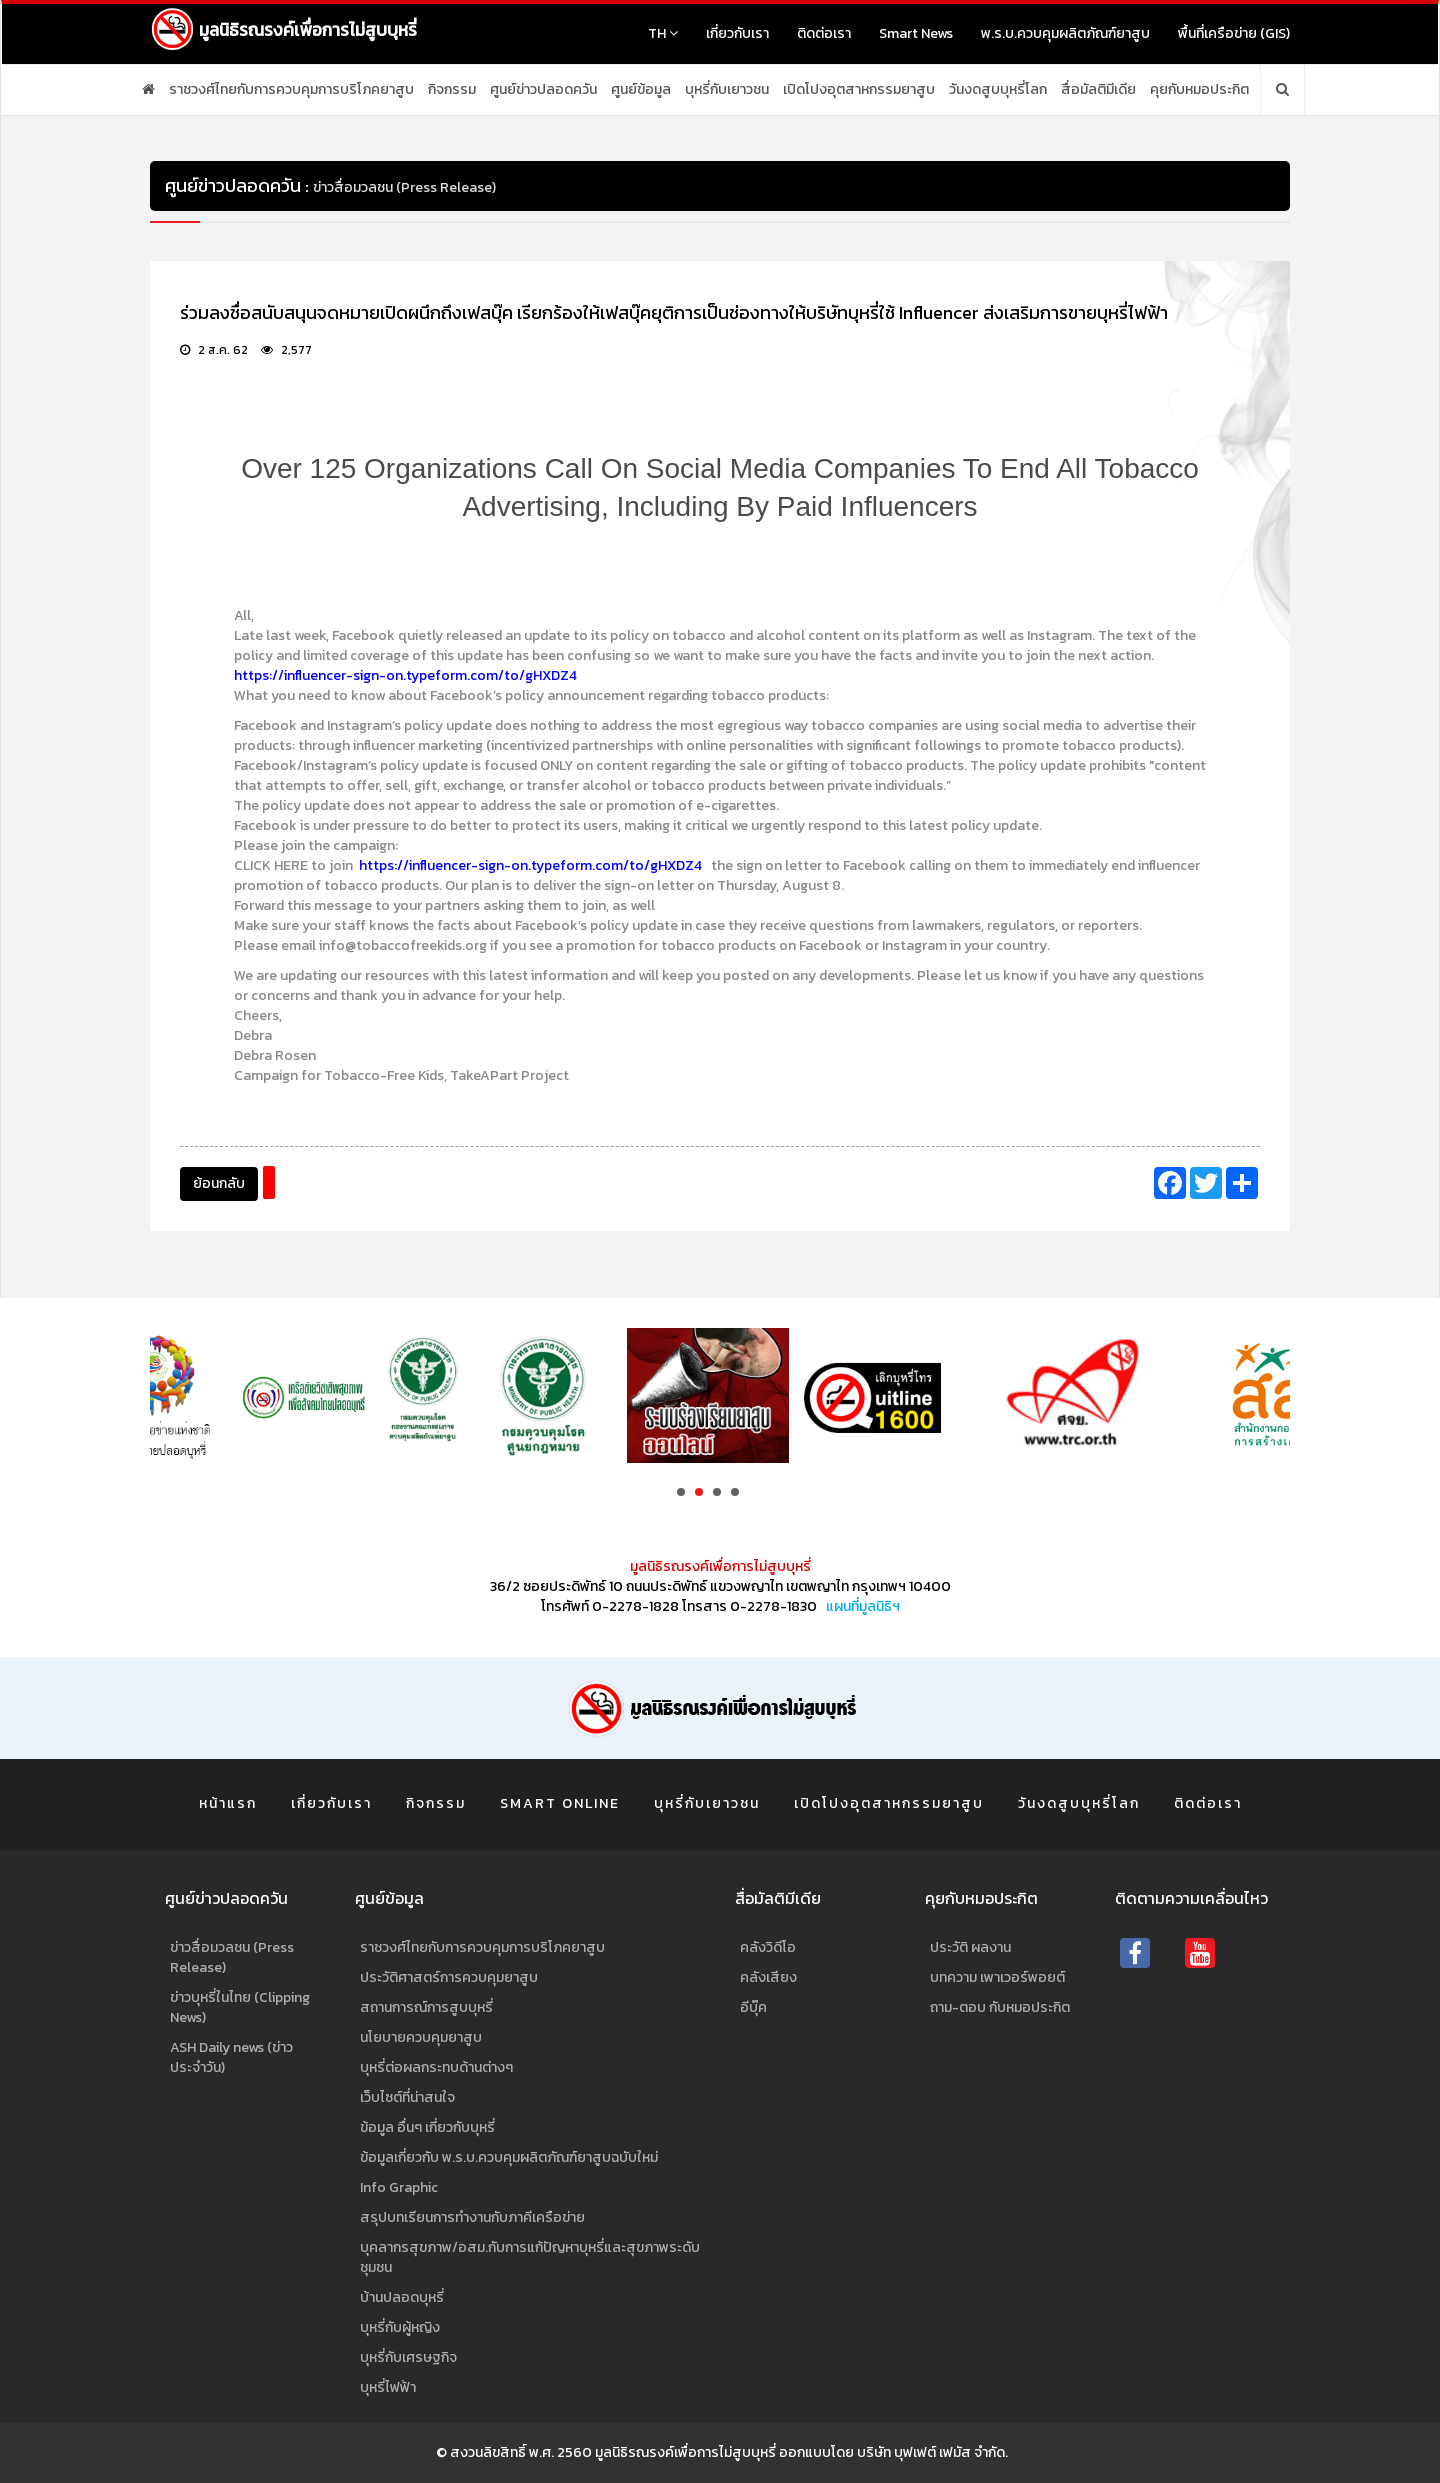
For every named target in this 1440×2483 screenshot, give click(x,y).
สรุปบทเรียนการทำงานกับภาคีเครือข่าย (472, 2217)
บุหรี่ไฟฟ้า (388, 2387)
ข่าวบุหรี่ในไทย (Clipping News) (240, 2007)
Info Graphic (399, 2187)
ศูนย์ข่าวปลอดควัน (543, 89)
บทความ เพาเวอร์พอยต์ (997, 1977)
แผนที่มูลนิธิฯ (863, 1606)
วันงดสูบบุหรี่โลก (998, 89)
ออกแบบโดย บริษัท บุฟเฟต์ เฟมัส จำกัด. (893, 2452)
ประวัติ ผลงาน (970, 1947)
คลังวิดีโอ (768, 1947)
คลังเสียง (768, 1977)
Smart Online (560, 1803)
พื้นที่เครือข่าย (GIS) (1234, 33)
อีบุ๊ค (753, 2007)
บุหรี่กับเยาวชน (727, 89)
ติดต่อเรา (824, 33)
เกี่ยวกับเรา (737, 33)
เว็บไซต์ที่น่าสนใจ (407, 2097)
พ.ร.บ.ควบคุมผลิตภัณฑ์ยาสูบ (1065, 33)
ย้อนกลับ (219, 1183)
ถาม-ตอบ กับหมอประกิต (1000, 2007)
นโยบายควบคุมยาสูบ (421, 2037)
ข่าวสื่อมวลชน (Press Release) (232, 1957)
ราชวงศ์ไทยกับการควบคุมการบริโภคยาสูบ (291, 89)
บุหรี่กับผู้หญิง (400, 2327)
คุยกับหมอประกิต (1199, 89)
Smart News (916, 33)
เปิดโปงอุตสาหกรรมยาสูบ (859, 89)
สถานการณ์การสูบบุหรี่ (426, 2007)
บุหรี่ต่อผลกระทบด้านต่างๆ (436, 2067)
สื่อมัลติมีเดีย (1098, 89)
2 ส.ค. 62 (214, 351)
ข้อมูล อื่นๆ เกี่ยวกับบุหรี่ (427, 2127)
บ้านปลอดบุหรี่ (402, 2297)
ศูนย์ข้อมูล (641, 89)
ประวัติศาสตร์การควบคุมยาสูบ (449, 1977)
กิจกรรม (452, 89)
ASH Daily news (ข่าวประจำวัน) (231, 2057)
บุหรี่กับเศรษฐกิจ (408, 2357)
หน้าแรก (228, 1803)
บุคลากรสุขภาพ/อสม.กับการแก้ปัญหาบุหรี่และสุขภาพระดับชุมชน (530, 2257)
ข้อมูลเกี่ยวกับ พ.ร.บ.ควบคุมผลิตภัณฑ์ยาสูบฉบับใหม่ (509, 2157)
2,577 (286, 351)
